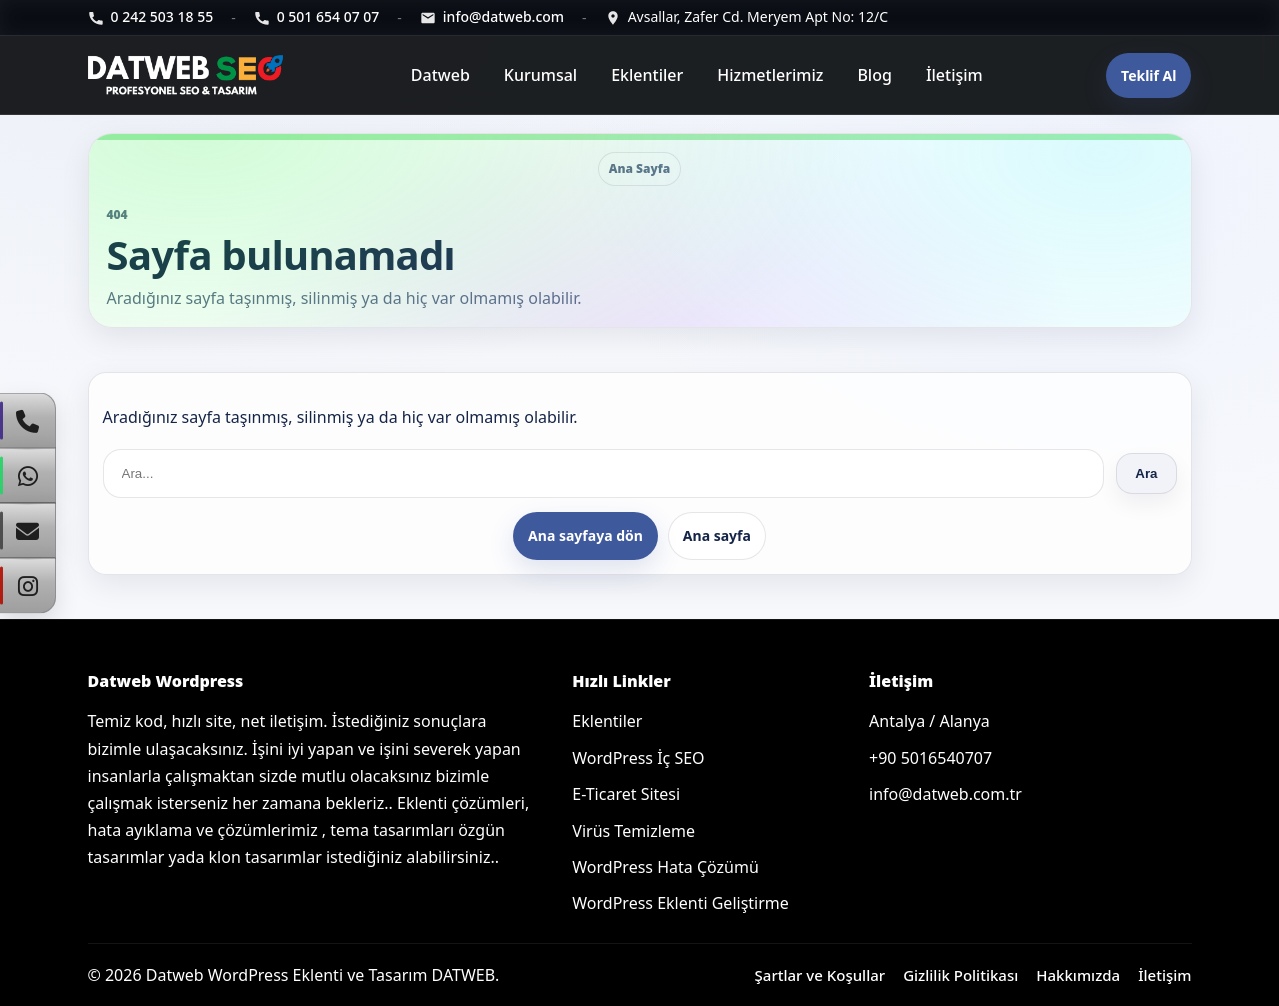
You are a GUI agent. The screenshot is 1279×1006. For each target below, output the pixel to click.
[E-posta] (492, 17)
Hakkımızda (1078, 975)
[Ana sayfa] (188, 75)
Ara (1146, 473)
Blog (874, 75)
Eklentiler (647, 75)
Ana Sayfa (640, 168)
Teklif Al (1148, 75)
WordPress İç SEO (638, 758)
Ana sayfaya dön (585, 535)
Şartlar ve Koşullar (820, 975)
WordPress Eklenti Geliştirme (680, 903)
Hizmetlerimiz (770, 75)
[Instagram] (28, 586)
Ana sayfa (717, 535)
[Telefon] (151, 17)
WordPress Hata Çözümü (665, 867)
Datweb (440, 75)
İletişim (954, 75)
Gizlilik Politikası (960, 975)
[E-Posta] (28, 531)
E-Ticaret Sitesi (626, 794)
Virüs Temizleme (633, 831)
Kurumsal (540, 75)
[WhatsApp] (28, 476)
